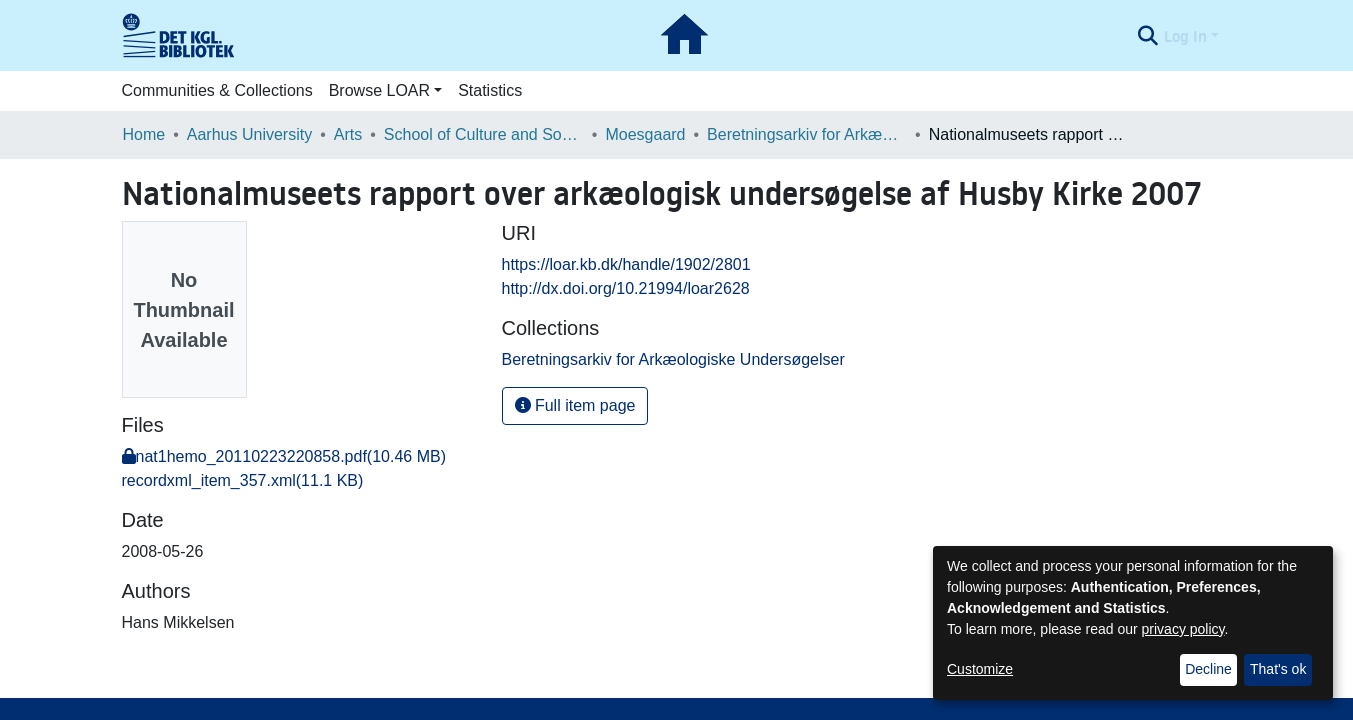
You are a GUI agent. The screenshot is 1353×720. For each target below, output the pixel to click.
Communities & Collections (217, 90)
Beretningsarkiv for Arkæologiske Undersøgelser (807, 134)
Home (144, 134)
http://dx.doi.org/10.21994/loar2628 (626, 288)
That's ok (1278, 669)
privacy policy (1183, 629)
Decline (1208, 669)
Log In (1185, 36)
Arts (348, 134)
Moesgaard (645, 134)
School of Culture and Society (484, 134)
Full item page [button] (575, 405)
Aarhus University (249, 134)
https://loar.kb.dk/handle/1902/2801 (626, 264)
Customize (980, 669)
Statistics (490, 90)
